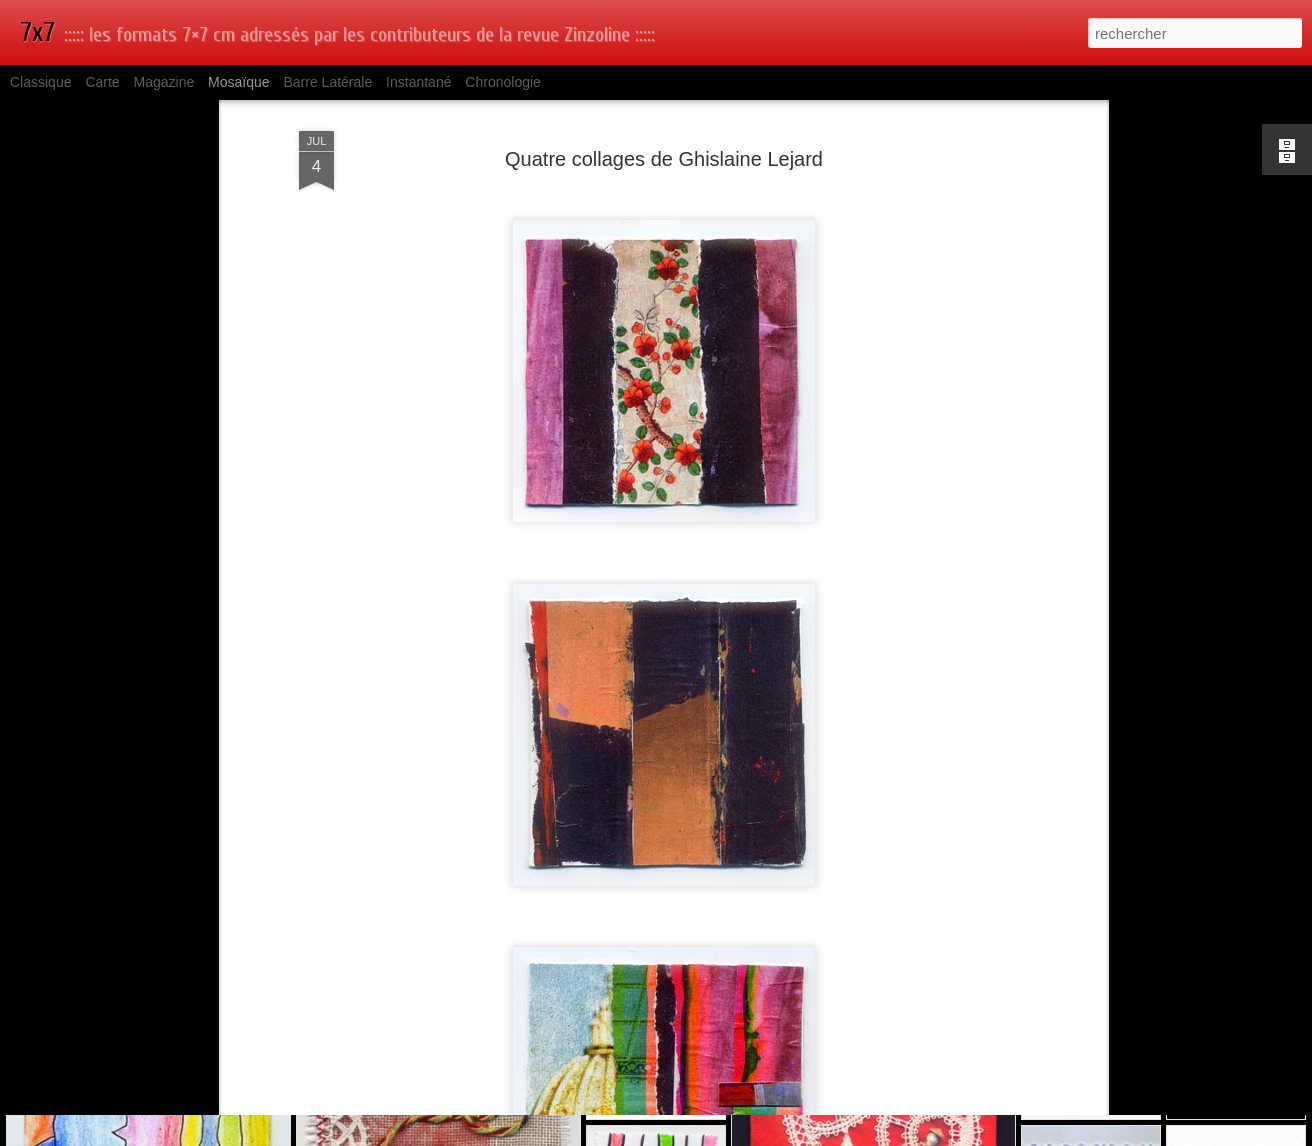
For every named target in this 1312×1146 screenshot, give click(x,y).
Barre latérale (327, 82)
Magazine (164, 82)
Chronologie (503, 82)
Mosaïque (238, 82)
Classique (40, 82)
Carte (102, 82)
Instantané (418, 82)
